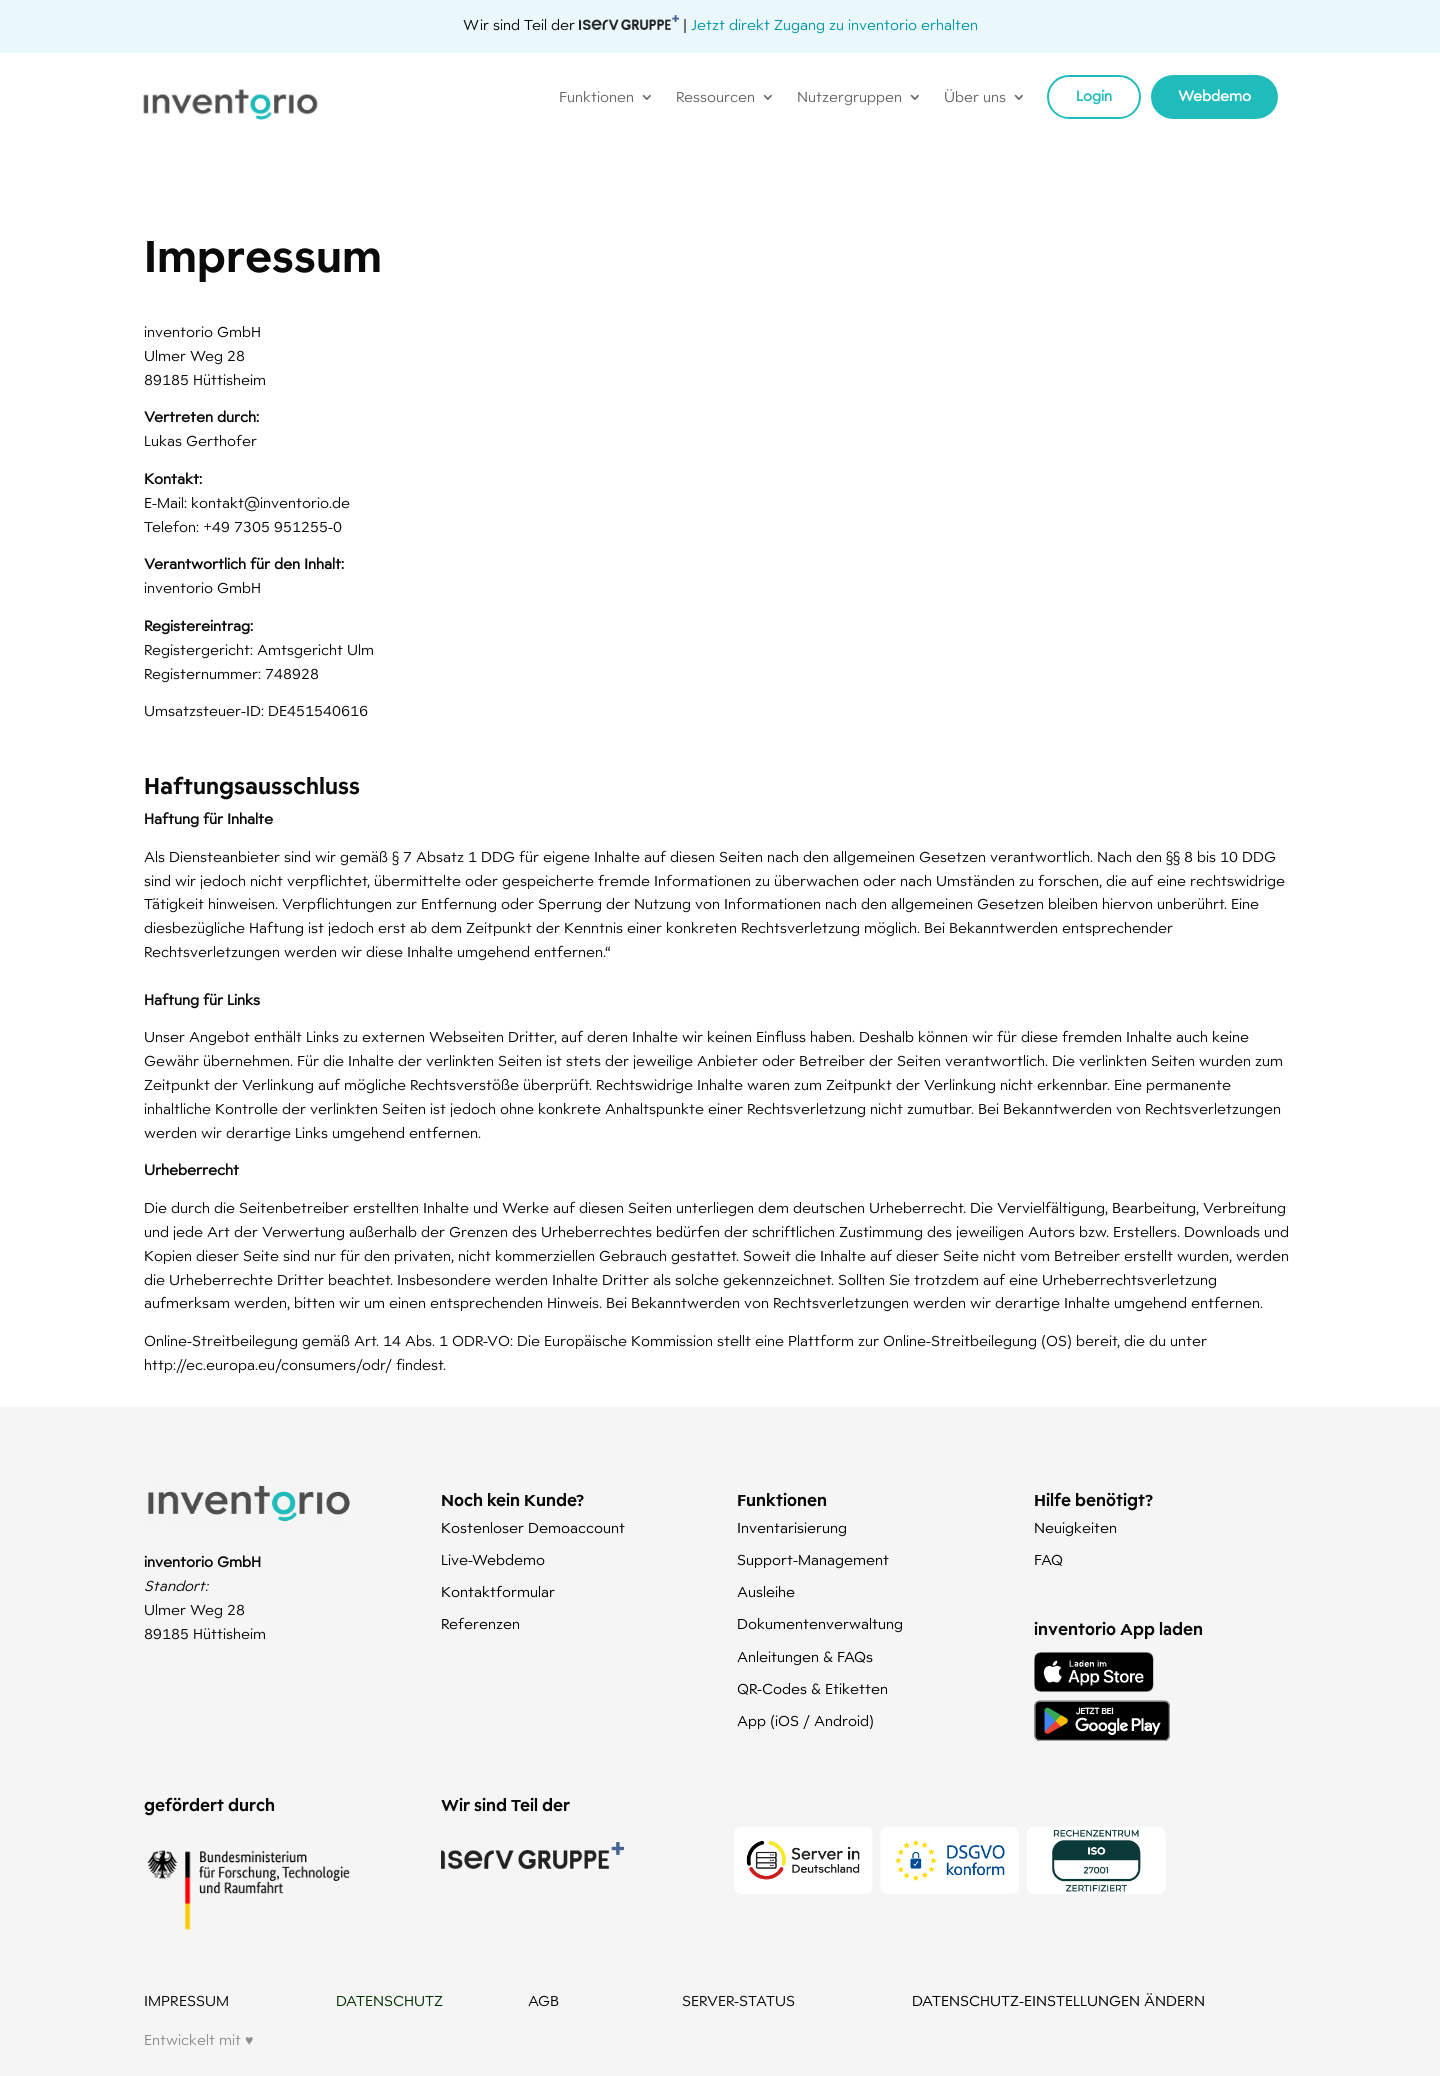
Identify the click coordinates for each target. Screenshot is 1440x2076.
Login (1094, 96)
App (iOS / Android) (805, 1721)
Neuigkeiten (1075, 1528)
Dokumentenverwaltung (820, 1624)
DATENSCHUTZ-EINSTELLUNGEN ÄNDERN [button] (1058, 2001)
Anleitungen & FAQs (805, 1657)
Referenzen (480, 1624)
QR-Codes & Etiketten (812, 1689)
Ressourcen (715, 98)
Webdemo (1214, 96)
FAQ (1048, 1560)
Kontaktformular (498, 1592)
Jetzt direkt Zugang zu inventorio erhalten (834, 25)
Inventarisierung (792, 1528)
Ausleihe (766, 1592)
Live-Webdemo (493, 1560)
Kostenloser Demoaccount (533, 1528)
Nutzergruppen (849, 98)
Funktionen (596, 98)
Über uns (975, 98)
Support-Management (813, 1560)
